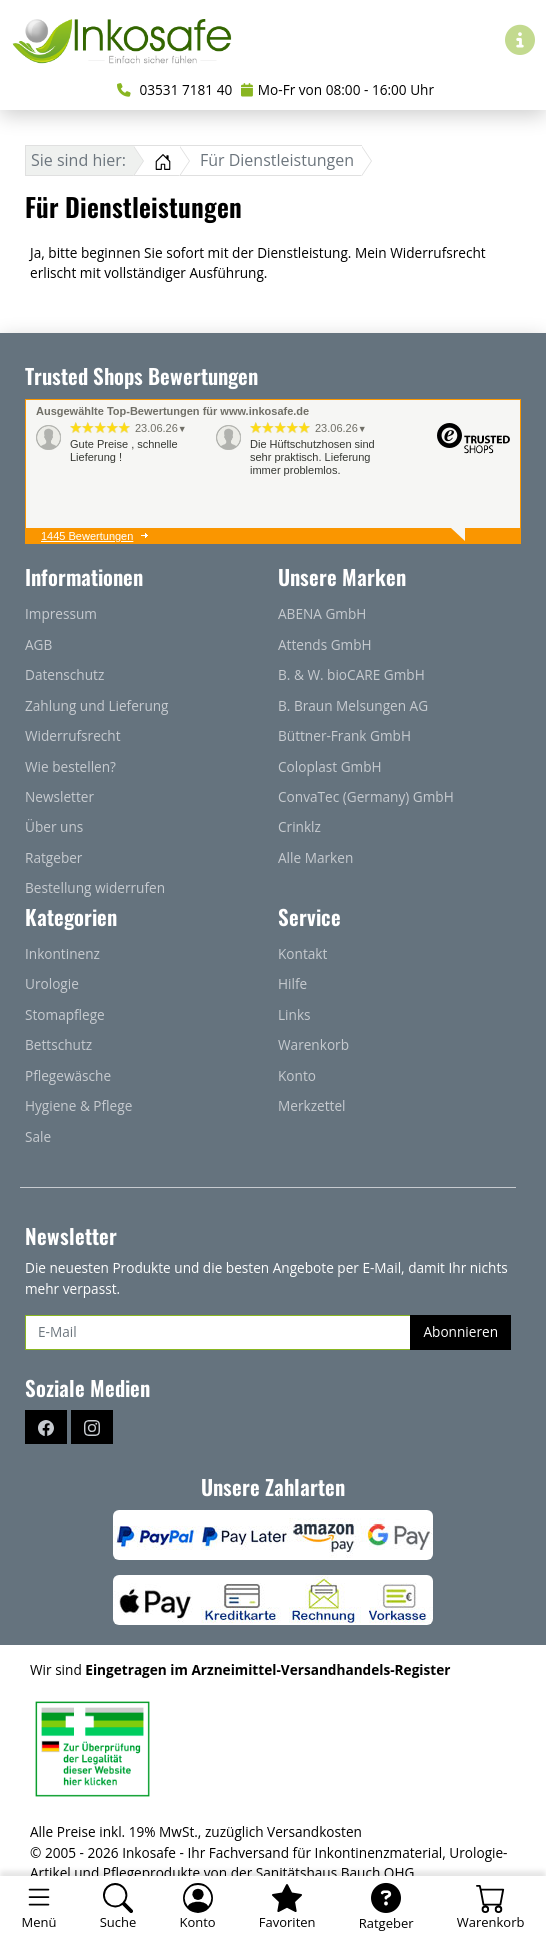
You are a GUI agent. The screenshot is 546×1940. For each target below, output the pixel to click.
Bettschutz (58, 1044)
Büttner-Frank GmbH (344, 735)
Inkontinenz (62, 953)
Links (294, 1014)
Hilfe (292, 983)
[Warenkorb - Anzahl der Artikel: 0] (490, 1908)
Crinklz (299, 826)
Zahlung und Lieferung (97, 705)
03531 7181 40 (174, 89)
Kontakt (302, 953)
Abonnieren (460, 1331)
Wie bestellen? (70, 766)
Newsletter (59, 796)
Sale (38, 1136)
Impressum (61, 613)
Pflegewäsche (68, 1075)
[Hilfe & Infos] (520, 39)
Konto (297, 1075)
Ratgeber (53, 857)
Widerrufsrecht (73, 735)
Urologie (52, 983)
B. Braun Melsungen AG (353, 705)
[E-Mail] (218, 1332)
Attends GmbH (325, 644)
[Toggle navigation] (39, 1908)
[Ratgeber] (386, 1908)
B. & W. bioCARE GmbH (351, 674)
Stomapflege (65, 1014)
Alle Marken (315, 857)
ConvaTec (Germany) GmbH (366, 796)
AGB (38, 644)
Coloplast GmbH (330, 766)
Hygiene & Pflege (78, 1105)
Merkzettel (311, 1105)
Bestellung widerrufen (95, 887)
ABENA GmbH (322, 613)
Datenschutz (64, 674)
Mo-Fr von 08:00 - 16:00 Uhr (337, 89)
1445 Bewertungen (87, 536)
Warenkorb (313, 1044)
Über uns (54, 826)
